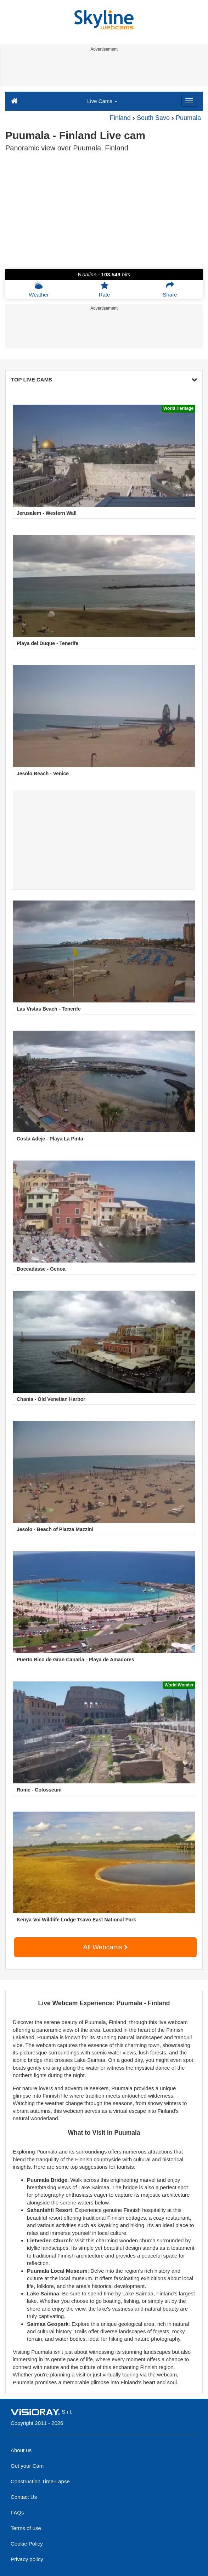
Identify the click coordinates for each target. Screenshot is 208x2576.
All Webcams (105, 1947)
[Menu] (189, 101)
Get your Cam (27, 2466)
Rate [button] (104, 289)
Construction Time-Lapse (40, 2481)
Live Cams (102, 101)
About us (21, 2450)
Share (170, 289)
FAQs (17, 2512)
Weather (39, 289)
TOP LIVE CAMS (104, 379)
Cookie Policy (27, 2544)
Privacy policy (27, 2559)
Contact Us (24, 2497)
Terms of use (26, 2528)
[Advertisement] (103, 70)
